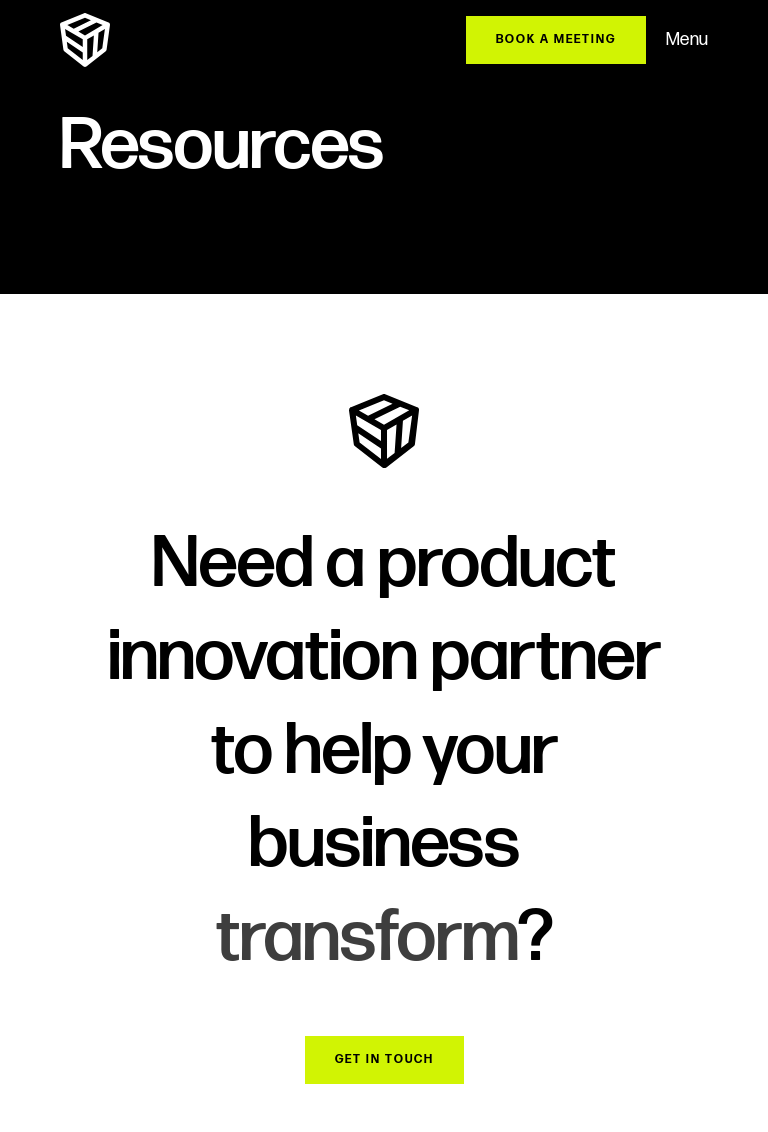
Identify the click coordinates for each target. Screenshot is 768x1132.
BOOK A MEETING (556, 39)
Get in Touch (384, 1059)
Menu (687, 39)
